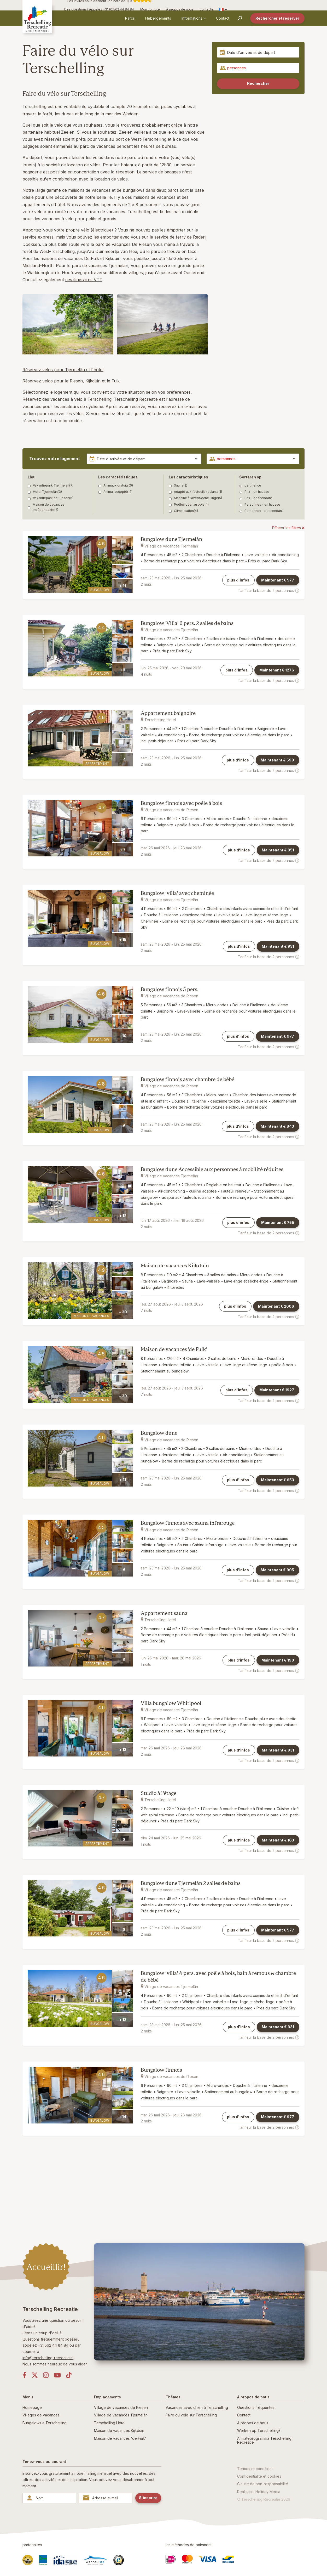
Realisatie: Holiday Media (258, 2491)
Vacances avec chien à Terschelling (197, 2407)
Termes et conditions (255, 2468)
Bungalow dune (159, 1433)
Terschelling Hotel (109, 2423)
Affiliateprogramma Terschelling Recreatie (264, 2440)
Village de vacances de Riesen (121, 2407)
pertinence (250, 485)
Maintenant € (277, 580)
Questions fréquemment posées (50, 2339)
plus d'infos (238, 580)
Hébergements (158, 18)
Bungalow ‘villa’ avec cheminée (177, 893)
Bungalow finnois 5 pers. (169, 989)
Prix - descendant (255, 498)
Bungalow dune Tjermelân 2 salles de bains (191, 1883)
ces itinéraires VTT (83, 279)
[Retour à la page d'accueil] (41, 18)
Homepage (32, 2407)
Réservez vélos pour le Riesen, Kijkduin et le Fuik (71, 380)
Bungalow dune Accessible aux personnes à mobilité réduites (212, 1169)
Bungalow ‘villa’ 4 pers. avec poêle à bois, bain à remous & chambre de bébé (218, 1976)
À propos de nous (252, 2423)
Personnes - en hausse (259, 504)
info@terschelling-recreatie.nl (47, 2357)
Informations (192, 18)
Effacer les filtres (288, 528)
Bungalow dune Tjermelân (171, 539)
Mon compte (150, 9)
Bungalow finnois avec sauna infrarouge (188, 1523)
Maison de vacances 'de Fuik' (174, 1349)
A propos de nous (180, 9)
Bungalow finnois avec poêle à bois (181, 803)
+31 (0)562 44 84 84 (118, 9)
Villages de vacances (41, 2415)
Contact (222, 18)
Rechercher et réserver (277, 18)
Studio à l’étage (158, 1793)
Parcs (130, 18)
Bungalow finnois (161, 2070)
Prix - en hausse (254, 492)
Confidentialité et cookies (259, 2476)
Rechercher (258, 83)
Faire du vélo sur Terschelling (191, 2415)
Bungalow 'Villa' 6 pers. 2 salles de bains (187, 623)
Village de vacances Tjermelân (121, 2415)
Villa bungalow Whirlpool (171, 1703)
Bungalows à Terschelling (44, 2423)
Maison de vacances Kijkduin (175, 1265)
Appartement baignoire (168, 713)
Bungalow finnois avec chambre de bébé (187, 1079)
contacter (207, 9)
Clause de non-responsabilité (262, 2484)
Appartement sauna (164, 1613)
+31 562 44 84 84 (53, 2345)
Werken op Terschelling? (259, 2430)
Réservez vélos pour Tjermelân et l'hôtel (62, 369)
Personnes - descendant (261, 511)
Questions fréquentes (256, 2407)
